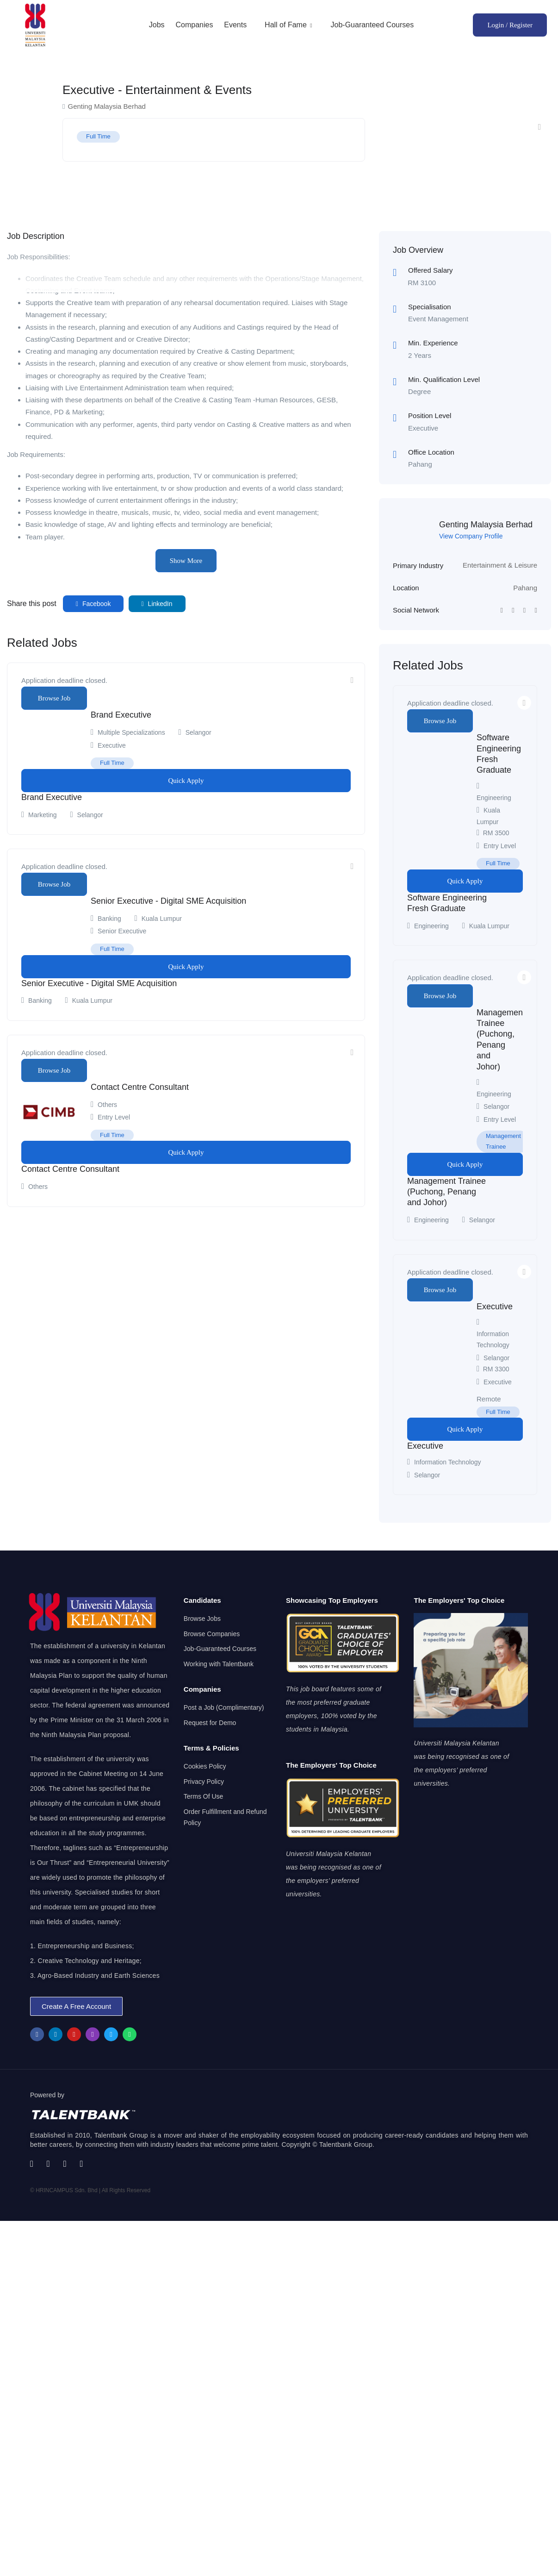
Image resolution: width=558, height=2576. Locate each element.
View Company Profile (470, 536)
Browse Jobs (202, 1618)
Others (107, 1104)
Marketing (42, 815)
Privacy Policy (204, 1781)
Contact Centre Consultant (140, 1087)
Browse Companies (212, 1634)
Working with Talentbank (219, 1664)
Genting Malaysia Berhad (486, 524)
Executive (495, 1306)
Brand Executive (121, 714)
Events (235, 25)
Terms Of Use (203, 1796)
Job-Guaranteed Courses (372, 25)
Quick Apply (186, 780)
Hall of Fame (289, 25)
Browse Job (54, 698)
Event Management (438, 319)
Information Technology (447, 1462)
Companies (194, 25)
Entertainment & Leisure (500, 565)
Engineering (494, 797)
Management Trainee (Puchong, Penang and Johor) (446, 1191)
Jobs (157, 25)
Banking (109, 918)
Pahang (525, 588)
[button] (76, 2006)
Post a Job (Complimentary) (224, 1707)
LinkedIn (157, 603)
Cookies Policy (205, 1766)
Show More (186, 560)
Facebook (93, 603)
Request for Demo (210, 1722)
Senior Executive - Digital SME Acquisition (168, 901)
